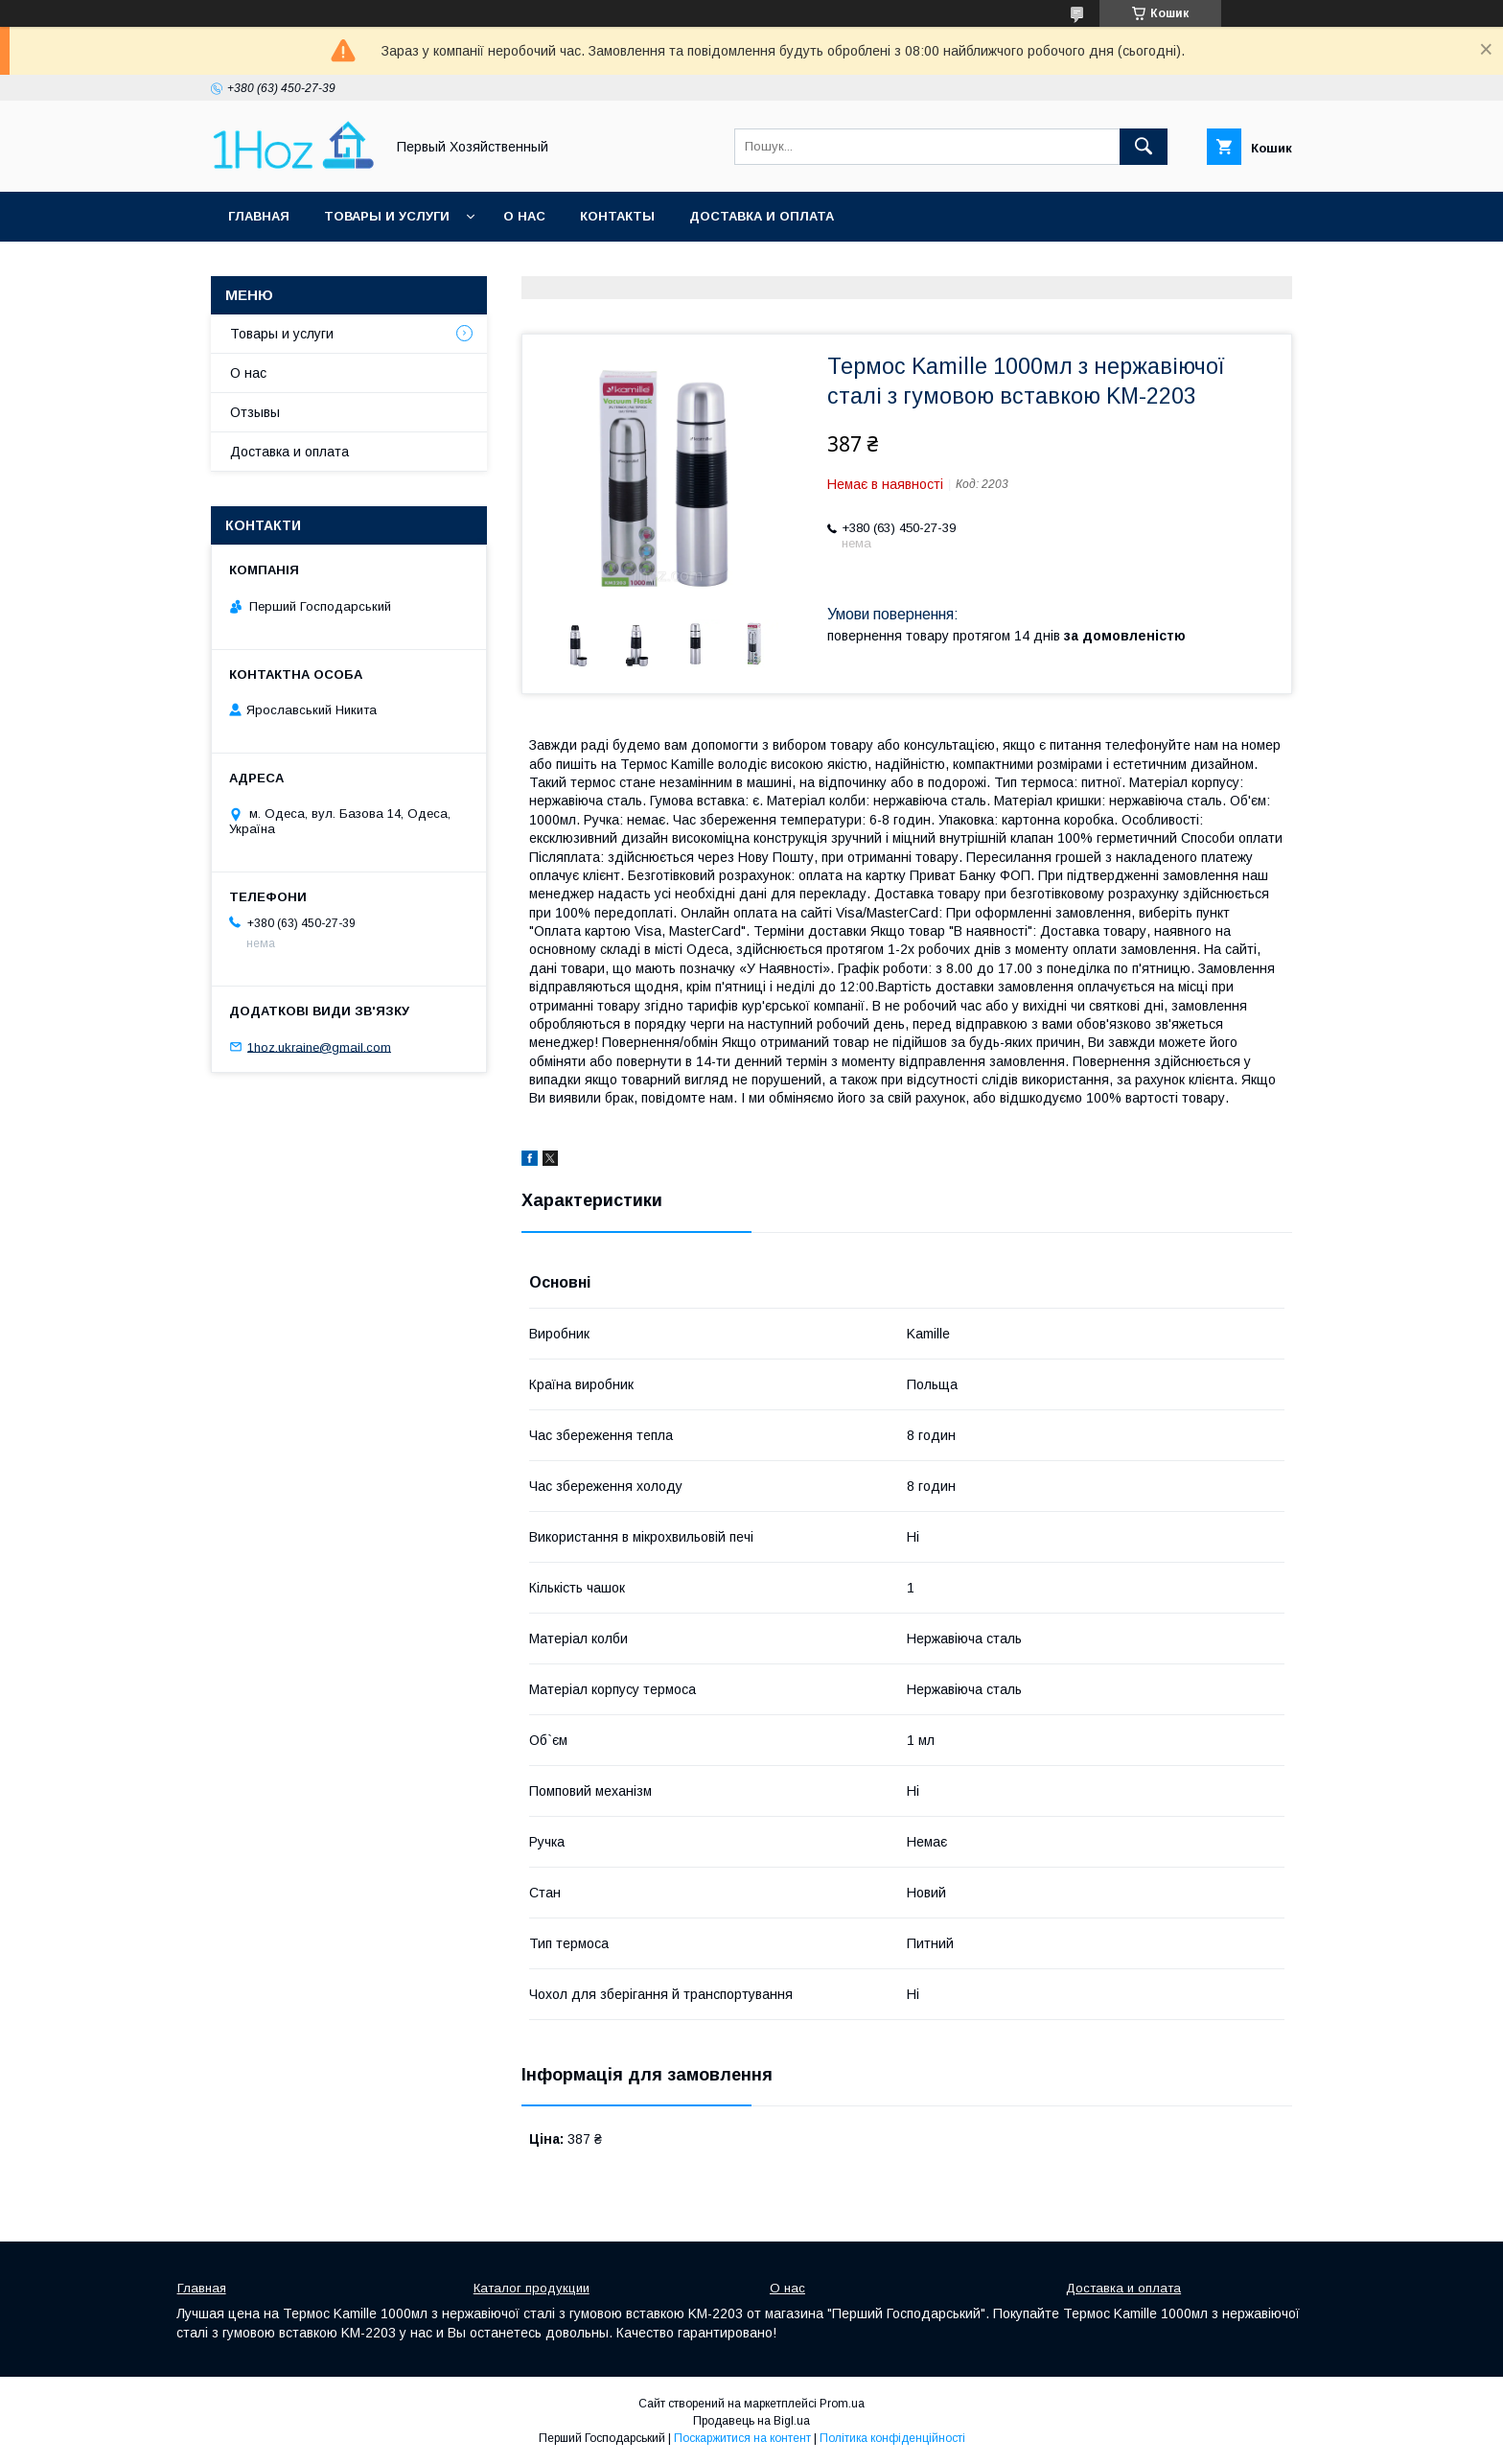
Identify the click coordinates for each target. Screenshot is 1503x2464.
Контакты (617, 216)
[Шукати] (1144, 146)
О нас (524, 216)
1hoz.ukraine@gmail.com (319, 1046)
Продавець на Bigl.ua (751, 2421)
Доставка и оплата (761, 216)
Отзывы (255, 412)
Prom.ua (842, 2403)
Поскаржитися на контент (742, 2438)
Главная (258, 216)
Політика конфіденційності (892, 2438)
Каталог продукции (532, 2288)
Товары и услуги (387, 216)
